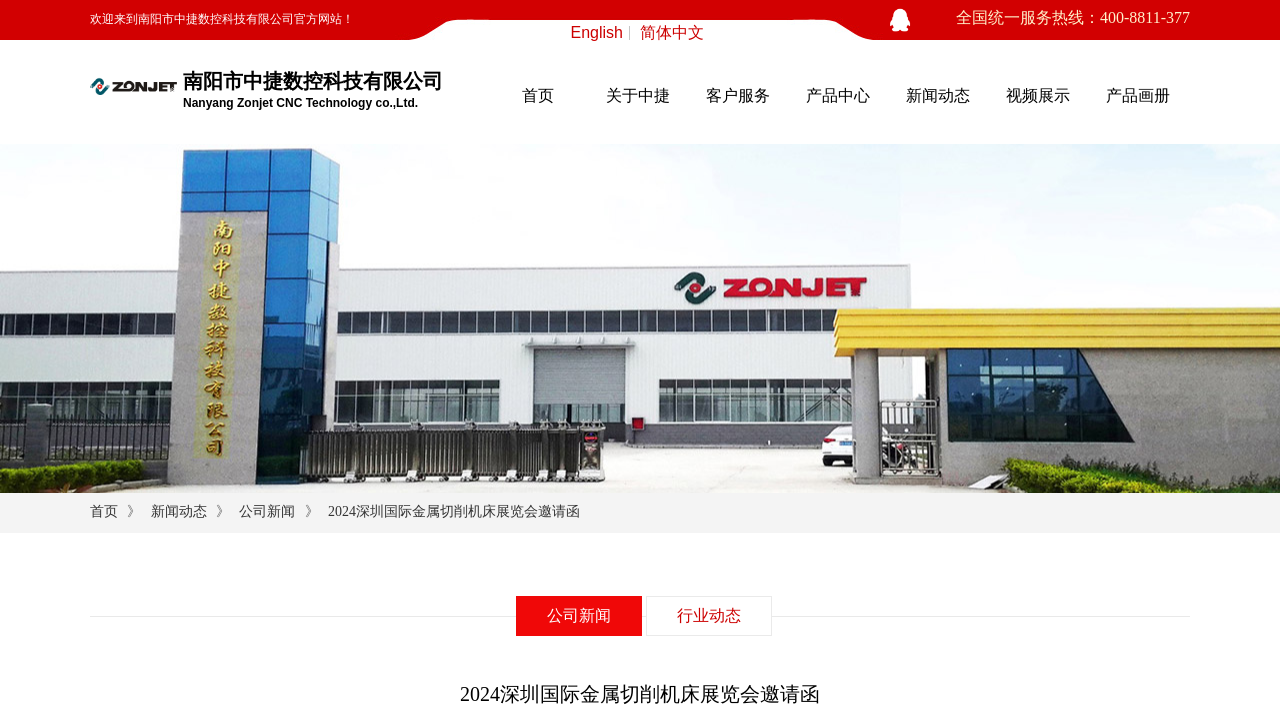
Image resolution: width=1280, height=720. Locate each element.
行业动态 (709, 615)
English (597, 33)
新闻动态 (938, 95)
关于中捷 (638, 95)
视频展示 (1038, 95)
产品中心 (838, 95)
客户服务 (738, 95)
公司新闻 (267, 511)
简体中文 (672, 33)
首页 (538, 95)
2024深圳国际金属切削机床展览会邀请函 (454, 511)
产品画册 (1138, 95)
